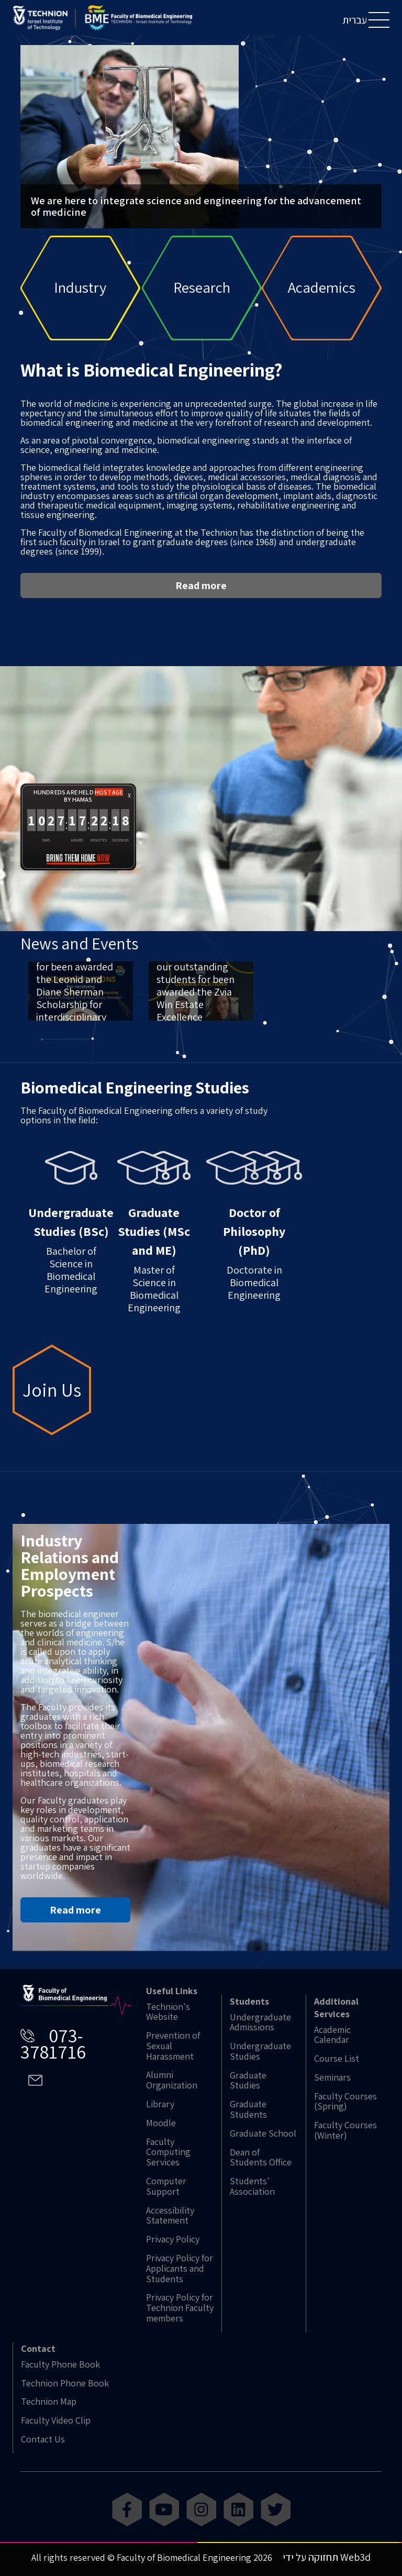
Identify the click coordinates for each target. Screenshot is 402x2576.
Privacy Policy (172, 2239)
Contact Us (43, 2439)
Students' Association (252, 2186)
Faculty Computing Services (168, 2152)
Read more (201, 616)
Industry (80, 287)
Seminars (332, 2077)
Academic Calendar (332, 2035)
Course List (336, 2058)
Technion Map (48, 2401)
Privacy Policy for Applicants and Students (179, 2268)
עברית (354, 20)
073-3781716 (53, 2043)
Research (201, 287)
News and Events (79, 974)
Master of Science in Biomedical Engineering (154, 1263)
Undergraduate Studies (260, 2051)
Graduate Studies (248, 2080)
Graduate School (263, 2133)
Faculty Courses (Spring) (345, 2101)
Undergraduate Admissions (260, 2022)
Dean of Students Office (261, 2157)
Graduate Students (248, 2109)
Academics (321, 287)
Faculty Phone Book (60, 2364)
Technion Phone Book (65, 2383)
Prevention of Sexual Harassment (173, 2045)
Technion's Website (168, 2012)
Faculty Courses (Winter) (345, 2130)
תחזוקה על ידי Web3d (327, 2557)
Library (160, 2104)
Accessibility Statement (170, 2215)
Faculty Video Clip (56, 2420)
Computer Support (166, 2186)
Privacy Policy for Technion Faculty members (180, 2307)
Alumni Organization (171, 2080)
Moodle (161, 2123)
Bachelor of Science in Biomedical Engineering (71, 1254)
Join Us (52, 1420)
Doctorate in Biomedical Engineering (254, 1257)
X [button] (129, 827)
